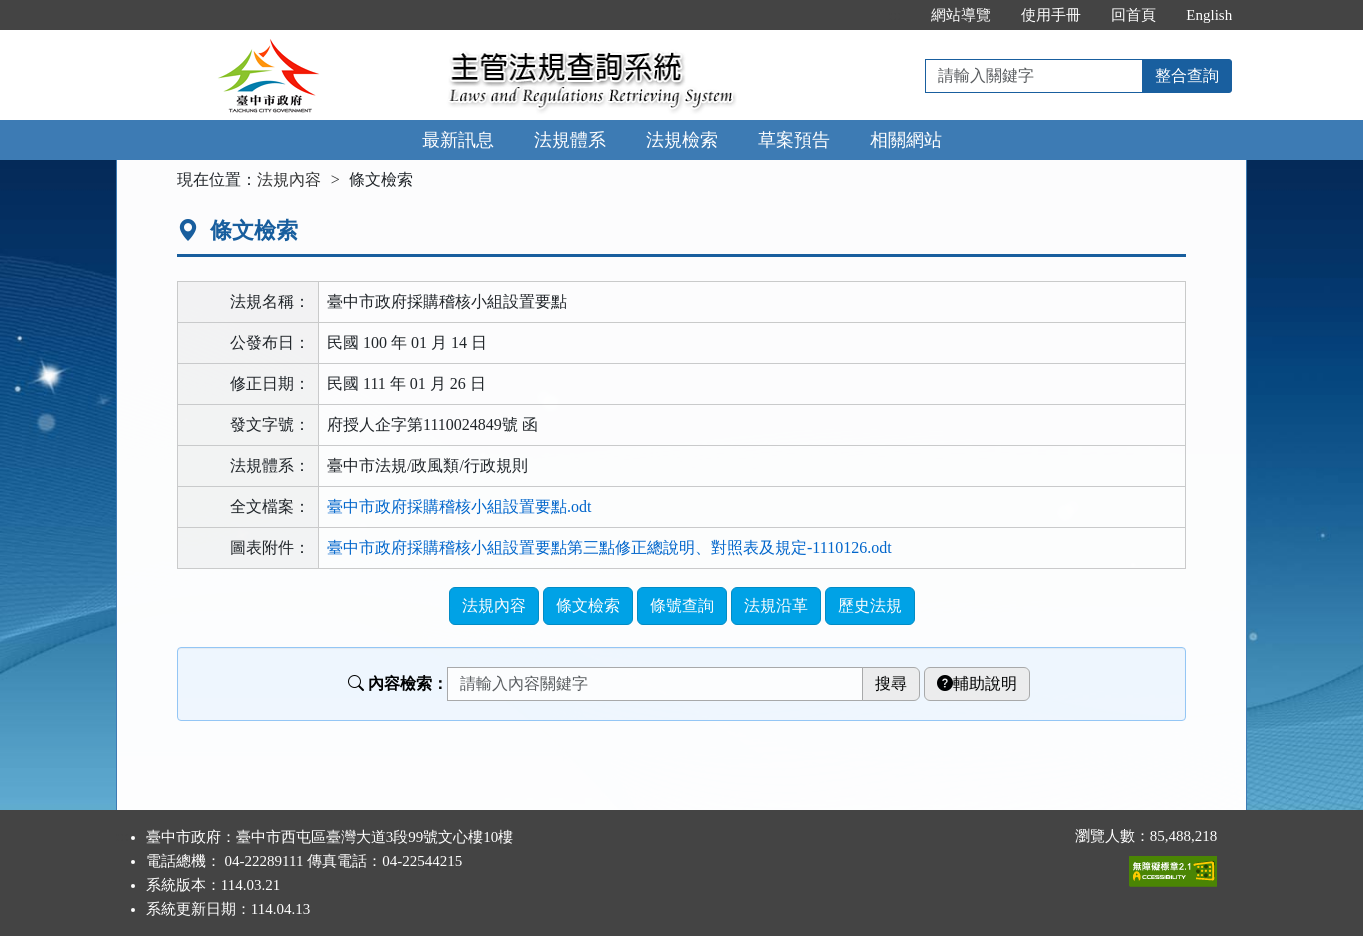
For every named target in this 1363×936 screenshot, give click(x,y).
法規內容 (289, 179)
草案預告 (794, 140)
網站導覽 (961, 15)
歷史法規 (870, 605)
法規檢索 (682, 140)
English (1209, 15)
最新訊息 (458, 140)
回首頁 (1133, 15)
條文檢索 (588, 605)
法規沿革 (776, 605)
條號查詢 (682, 605)
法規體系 (570, 140)
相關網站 (906, 140)
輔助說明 (977, 683)
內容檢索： (398, 683)
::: (895, 15)
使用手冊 (1051, 15)
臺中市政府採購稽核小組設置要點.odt (459, 506)
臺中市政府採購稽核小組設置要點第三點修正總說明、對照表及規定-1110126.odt (609, 547)
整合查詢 (1187, 75)
